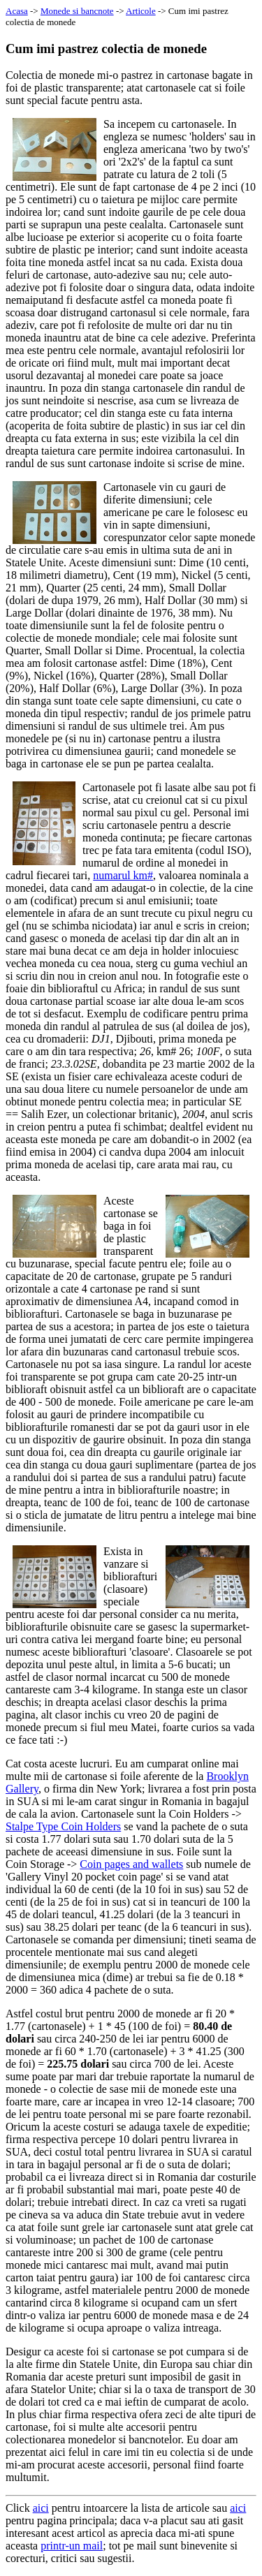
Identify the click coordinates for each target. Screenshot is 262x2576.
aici (41, 2508)
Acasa (17, 11)
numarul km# (123, 875)
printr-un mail (72, 2546)
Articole (141, 11)
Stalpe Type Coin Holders (63, 1826)
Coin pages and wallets (131, 1864)
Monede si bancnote (77, 11)
